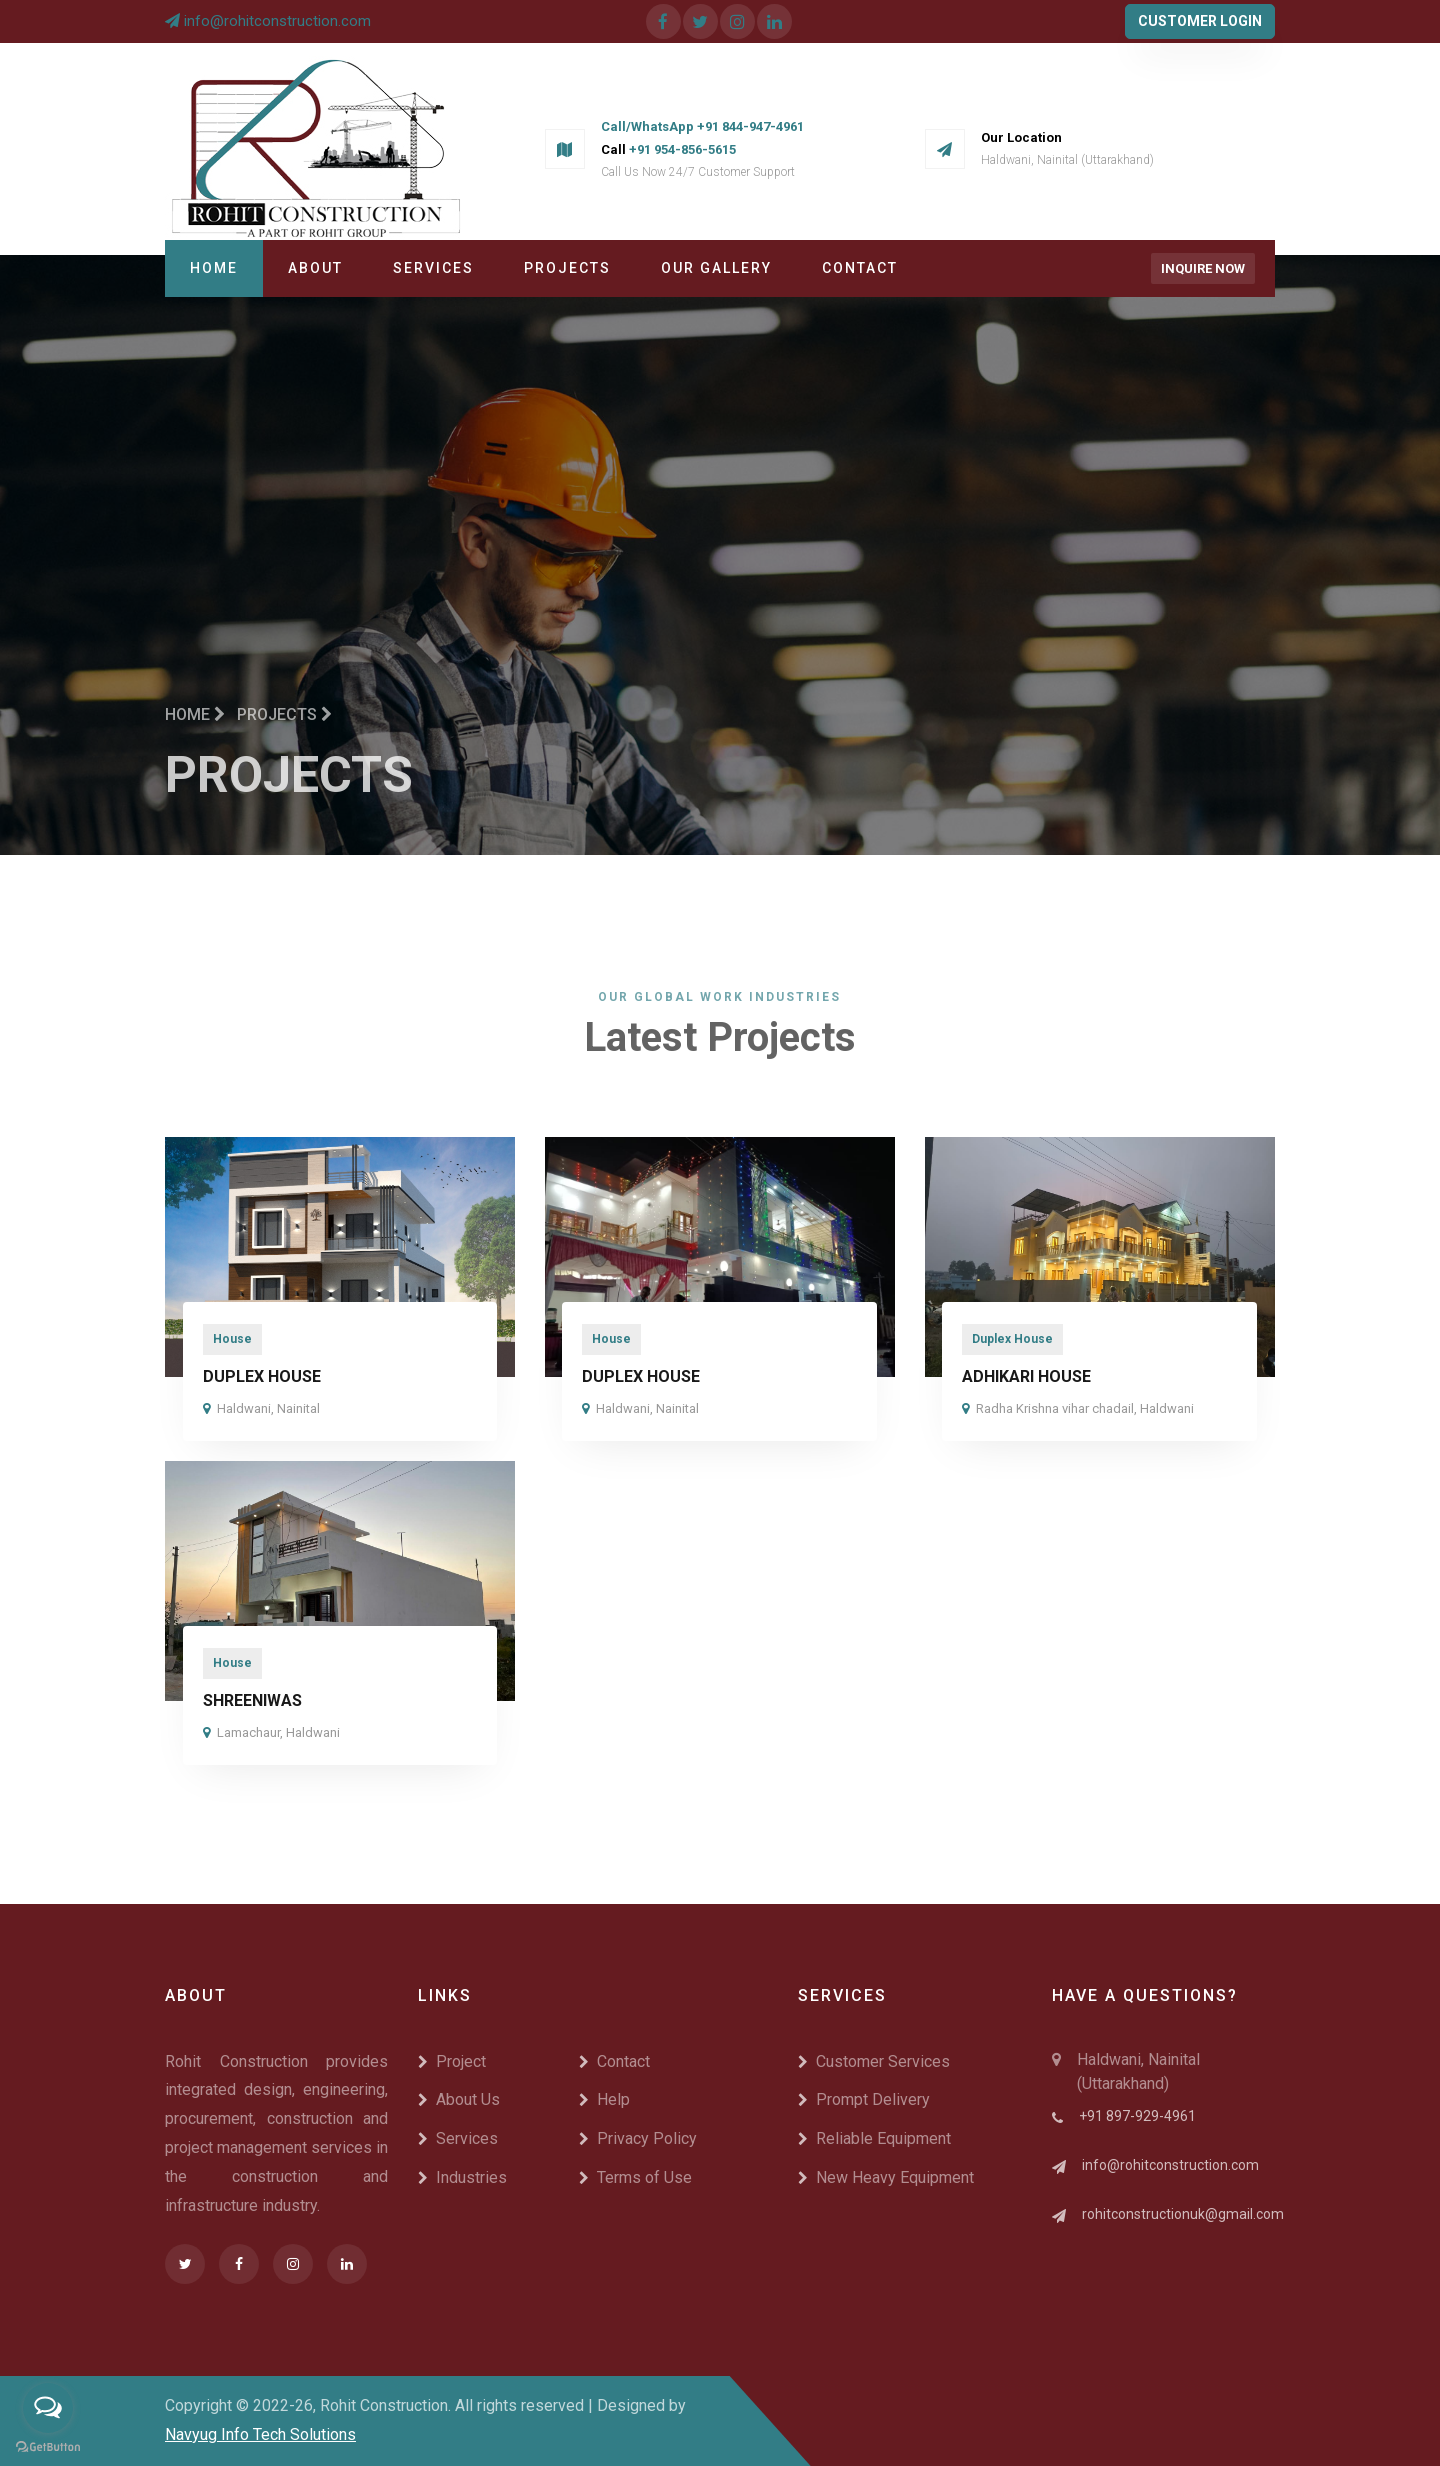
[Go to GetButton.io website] (48, 2446)
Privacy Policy (638, 2138)
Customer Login (1200, 21)
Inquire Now (1203, 268)
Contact (860, 268)
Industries (462, 2177)
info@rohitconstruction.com (277, 21)
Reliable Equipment (874, 2138)
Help (604, 2099)
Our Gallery (716, 268)
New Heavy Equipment (886, 2177)
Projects (567, 268)
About (315, 268)
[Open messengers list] (48, 2408)
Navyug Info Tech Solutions (260, 2434)
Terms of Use (635, 2177)
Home (214, 268)
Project (452, 2061)
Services (433, 268)
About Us (459, 2099)
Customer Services (874, 2061)
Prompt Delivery (864, 2099)
